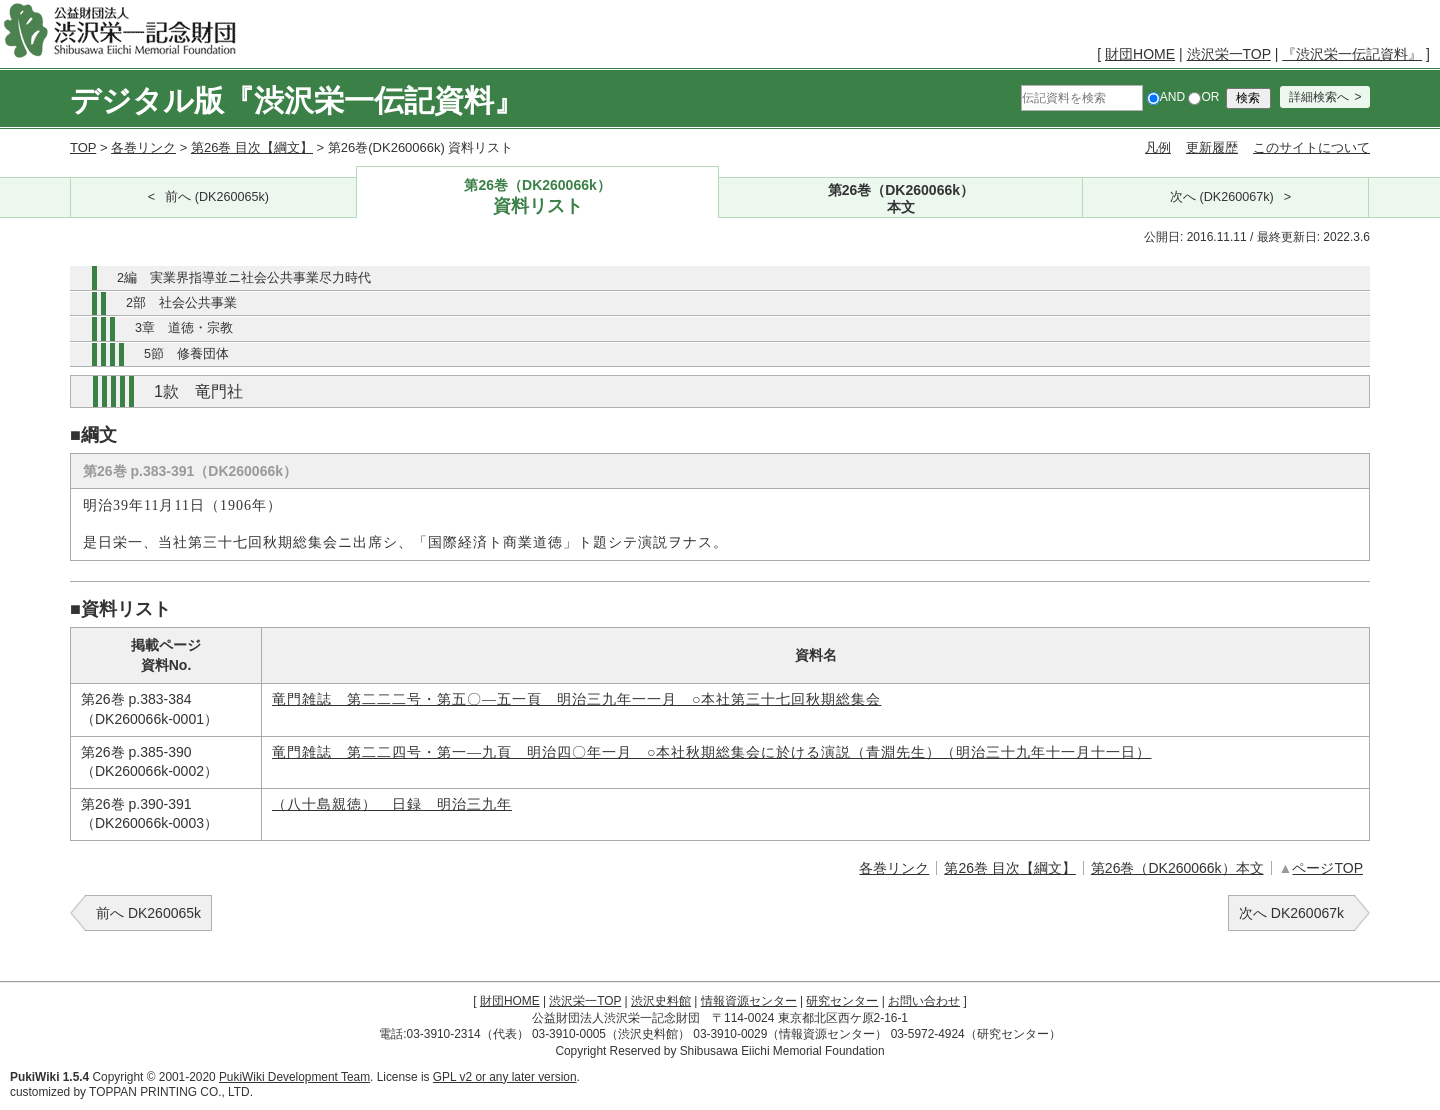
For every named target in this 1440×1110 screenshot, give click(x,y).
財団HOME (1140, 54)
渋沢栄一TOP (1229, 54)
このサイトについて (1311, 147)
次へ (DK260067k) (1222, 197)
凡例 (1158, 147)
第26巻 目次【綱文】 (252, 147)
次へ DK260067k (1291, 913)
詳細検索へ (1319, 97)
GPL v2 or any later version (505, 1077)
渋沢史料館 (661, 1001)
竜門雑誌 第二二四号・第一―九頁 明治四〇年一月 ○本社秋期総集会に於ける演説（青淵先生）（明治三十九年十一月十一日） (711, 752)
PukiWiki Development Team (294, 1077)
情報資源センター (749, 1001)
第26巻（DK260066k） (538, 197)
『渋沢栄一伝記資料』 (1352, 54)
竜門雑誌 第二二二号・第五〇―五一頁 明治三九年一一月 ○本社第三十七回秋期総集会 (576, 699)
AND (1166, 97)
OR (1203, 97)
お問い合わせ (924, 1001)
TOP (83, 147)
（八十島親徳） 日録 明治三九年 (392, 804)
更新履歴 (1212, 147)
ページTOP (1327, 868)
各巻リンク (143, 147)
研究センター (842, 1001)
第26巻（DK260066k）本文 (1177, 868)
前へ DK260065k (148, 913)
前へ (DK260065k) (217, 197)
